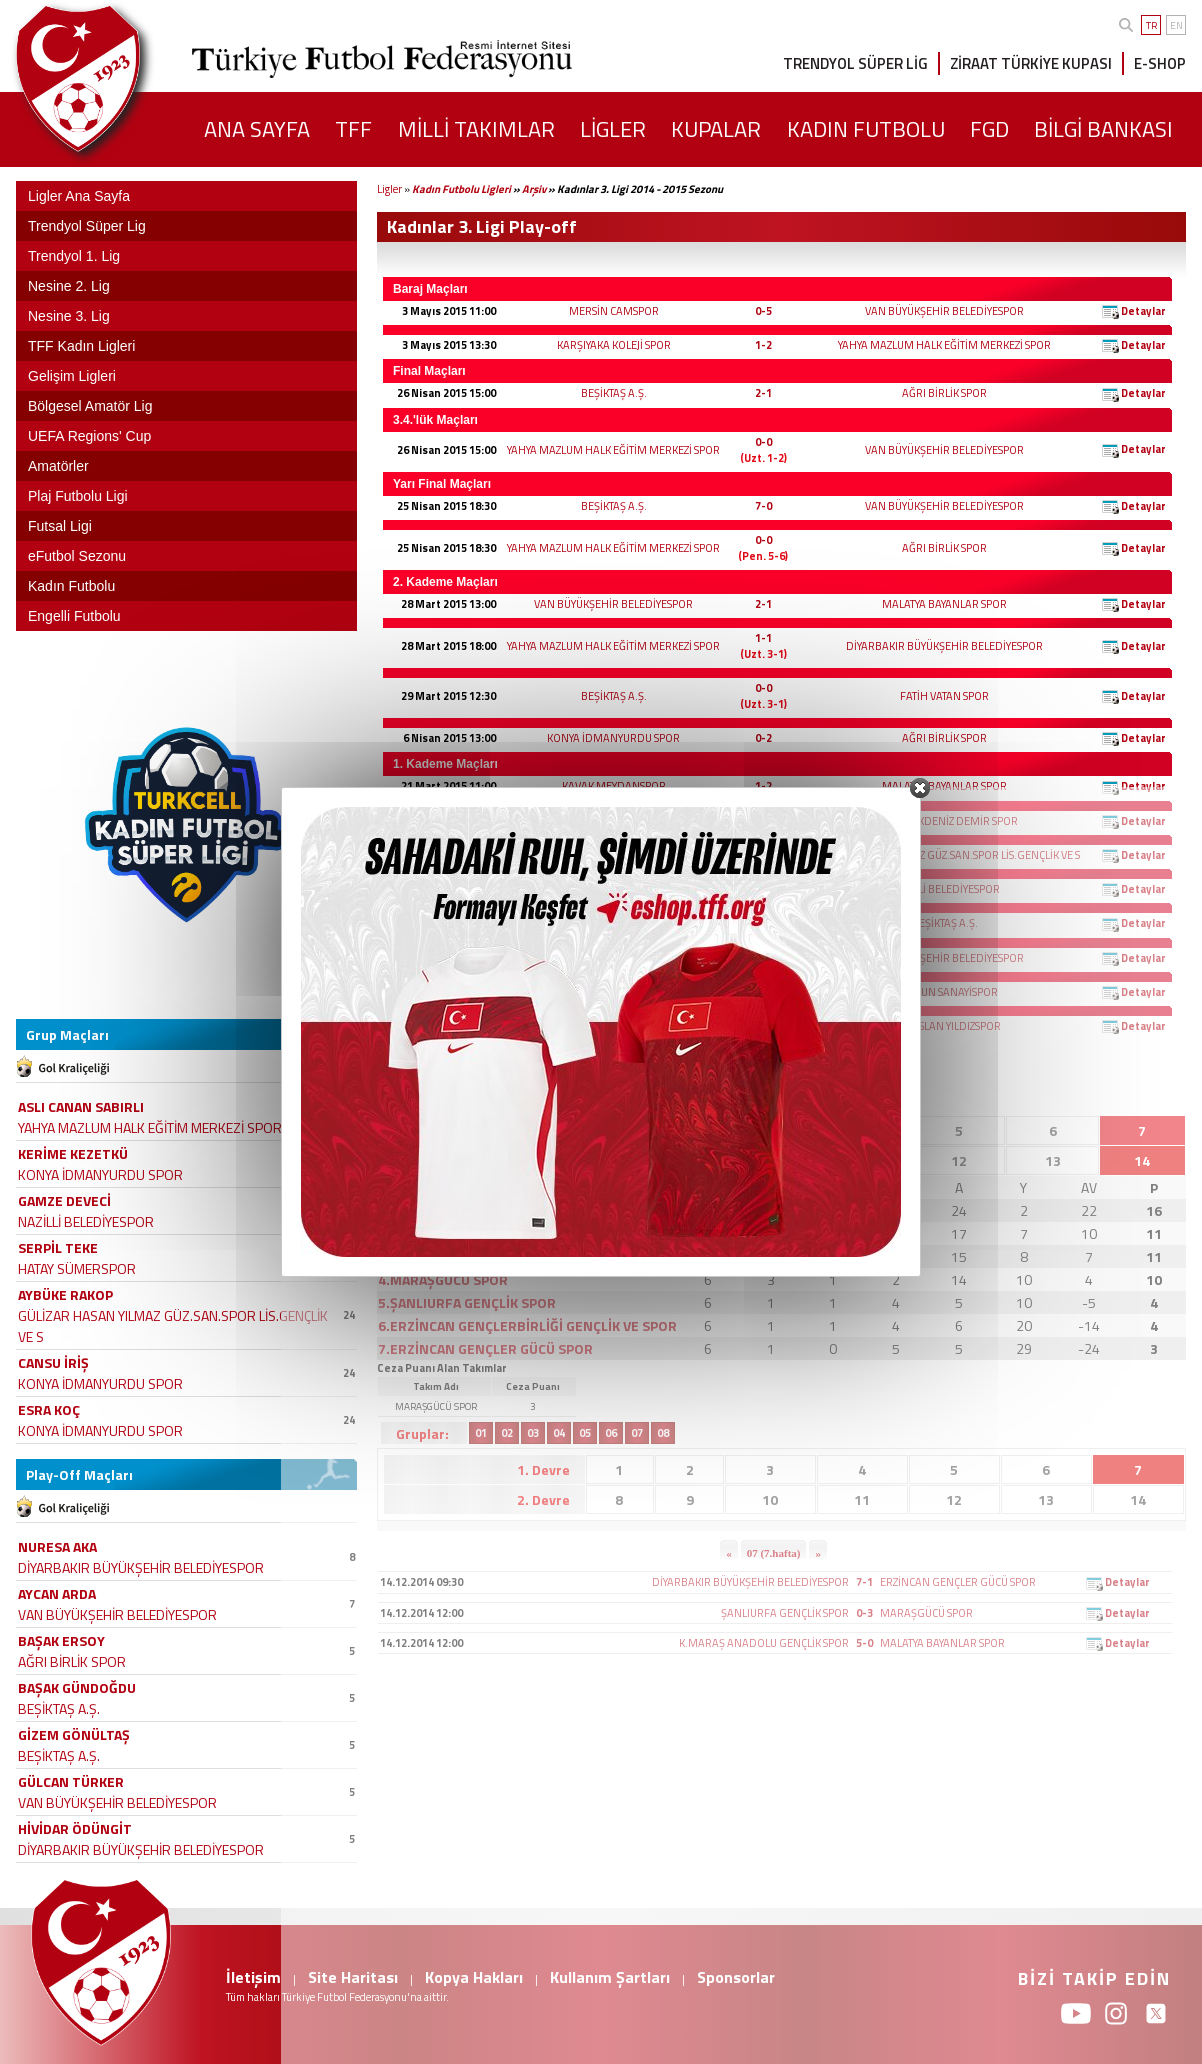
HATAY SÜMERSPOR (77, 1268)
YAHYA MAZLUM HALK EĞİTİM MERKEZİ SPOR (944, 345)
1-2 (763, 345)
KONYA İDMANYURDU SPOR (613, 738)
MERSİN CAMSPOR (614, 311)
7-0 (763, 506)
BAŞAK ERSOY (61, 1640)
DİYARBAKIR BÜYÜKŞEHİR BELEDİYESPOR (944, 646)
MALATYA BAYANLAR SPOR (944, 604)
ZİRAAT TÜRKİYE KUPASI (1031, 63)
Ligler (389, 189)
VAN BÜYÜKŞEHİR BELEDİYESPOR (944, 311)
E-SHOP (1160, 63)
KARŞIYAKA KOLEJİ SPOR (614, 345)
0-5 (763, 311)
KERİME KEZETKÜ (73, 1153)
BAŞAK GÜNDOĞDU (77, 1687)
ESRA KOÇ (49, 1409)
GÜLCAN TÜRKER (71, 1781)
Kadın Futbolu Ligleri (461, 189)
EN (1176, 25)
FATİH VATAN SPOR (944, 696)
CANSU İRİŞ (53, 1362)
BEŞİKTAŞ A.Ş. (614, 393)
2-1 (763, 393)
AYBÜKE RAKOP (65, 1294)
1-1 (763, 638)
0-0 (763, 442)
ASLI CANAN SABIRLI (81, 1106)
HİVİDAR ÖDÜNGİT (75, 1828)
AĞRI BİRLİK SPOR (944, 393)
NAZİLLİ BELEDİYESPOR (86, 1221)
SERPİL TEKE (58, 1247)
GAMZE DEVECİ (64, 1200)
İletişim (253, 1977)
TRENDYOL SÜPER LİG (855, 63)
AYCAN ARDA (57, 1593)
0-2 (763, 738)
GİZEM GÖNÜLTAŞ (74, 1734)
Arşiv (534, 189)
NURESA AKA (57, 1546)
